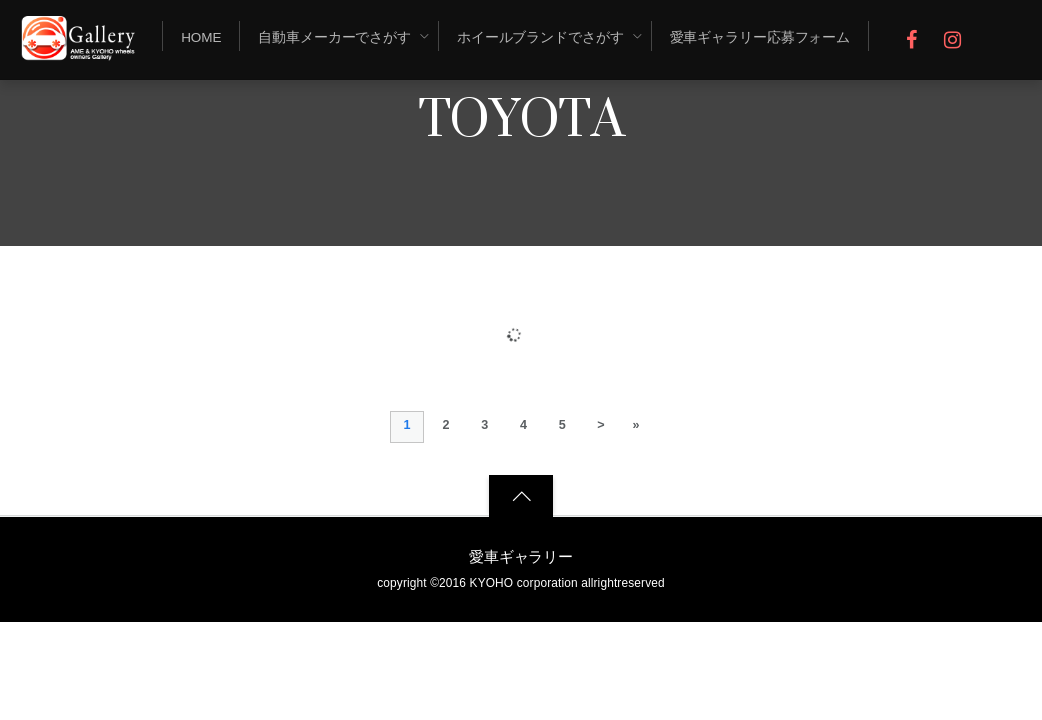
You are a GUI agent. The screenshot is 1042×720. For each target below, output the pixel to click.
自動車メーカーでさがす (334, 37)
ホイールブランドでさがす (540, 37)
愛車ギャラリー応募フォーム (760, 37)
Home (201, 37)
